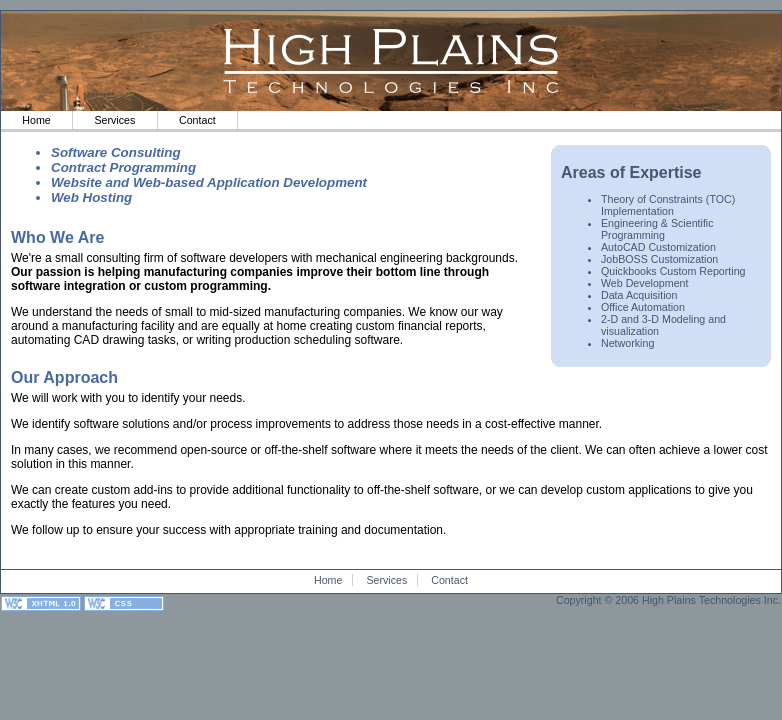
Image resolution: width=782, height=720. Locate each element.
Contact (197, 120)
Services (114, 120)
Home (36, 120)
